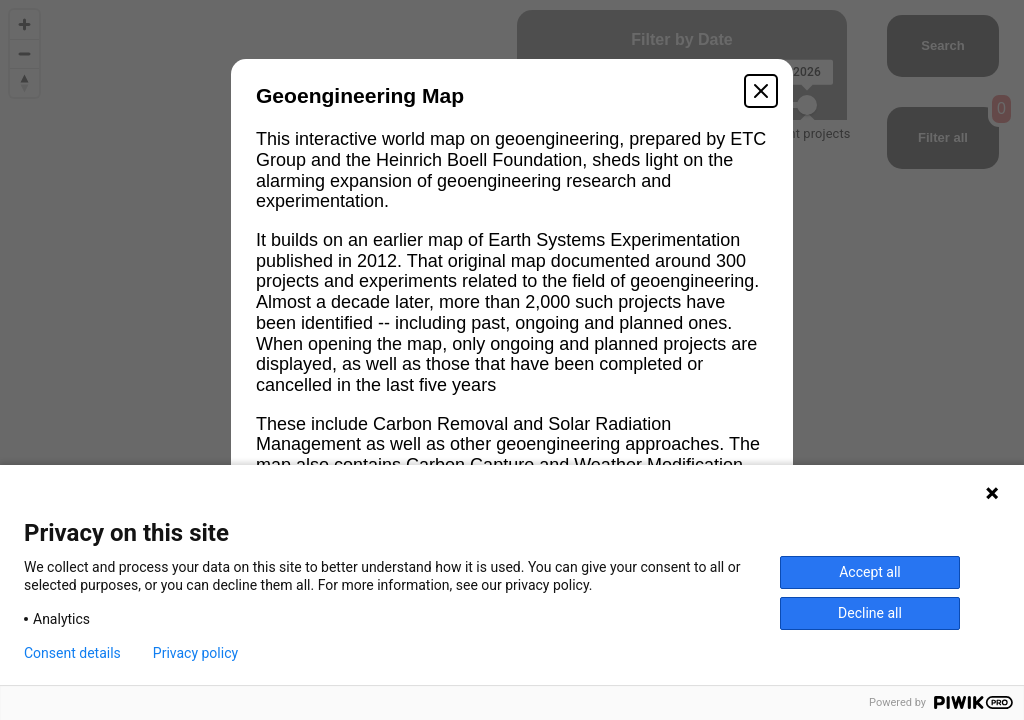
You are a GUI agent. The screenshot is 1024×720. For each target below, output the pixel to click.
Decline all (870, 613)
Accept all (870, 572)
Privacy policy (195, 653)
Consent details (72, 653)
